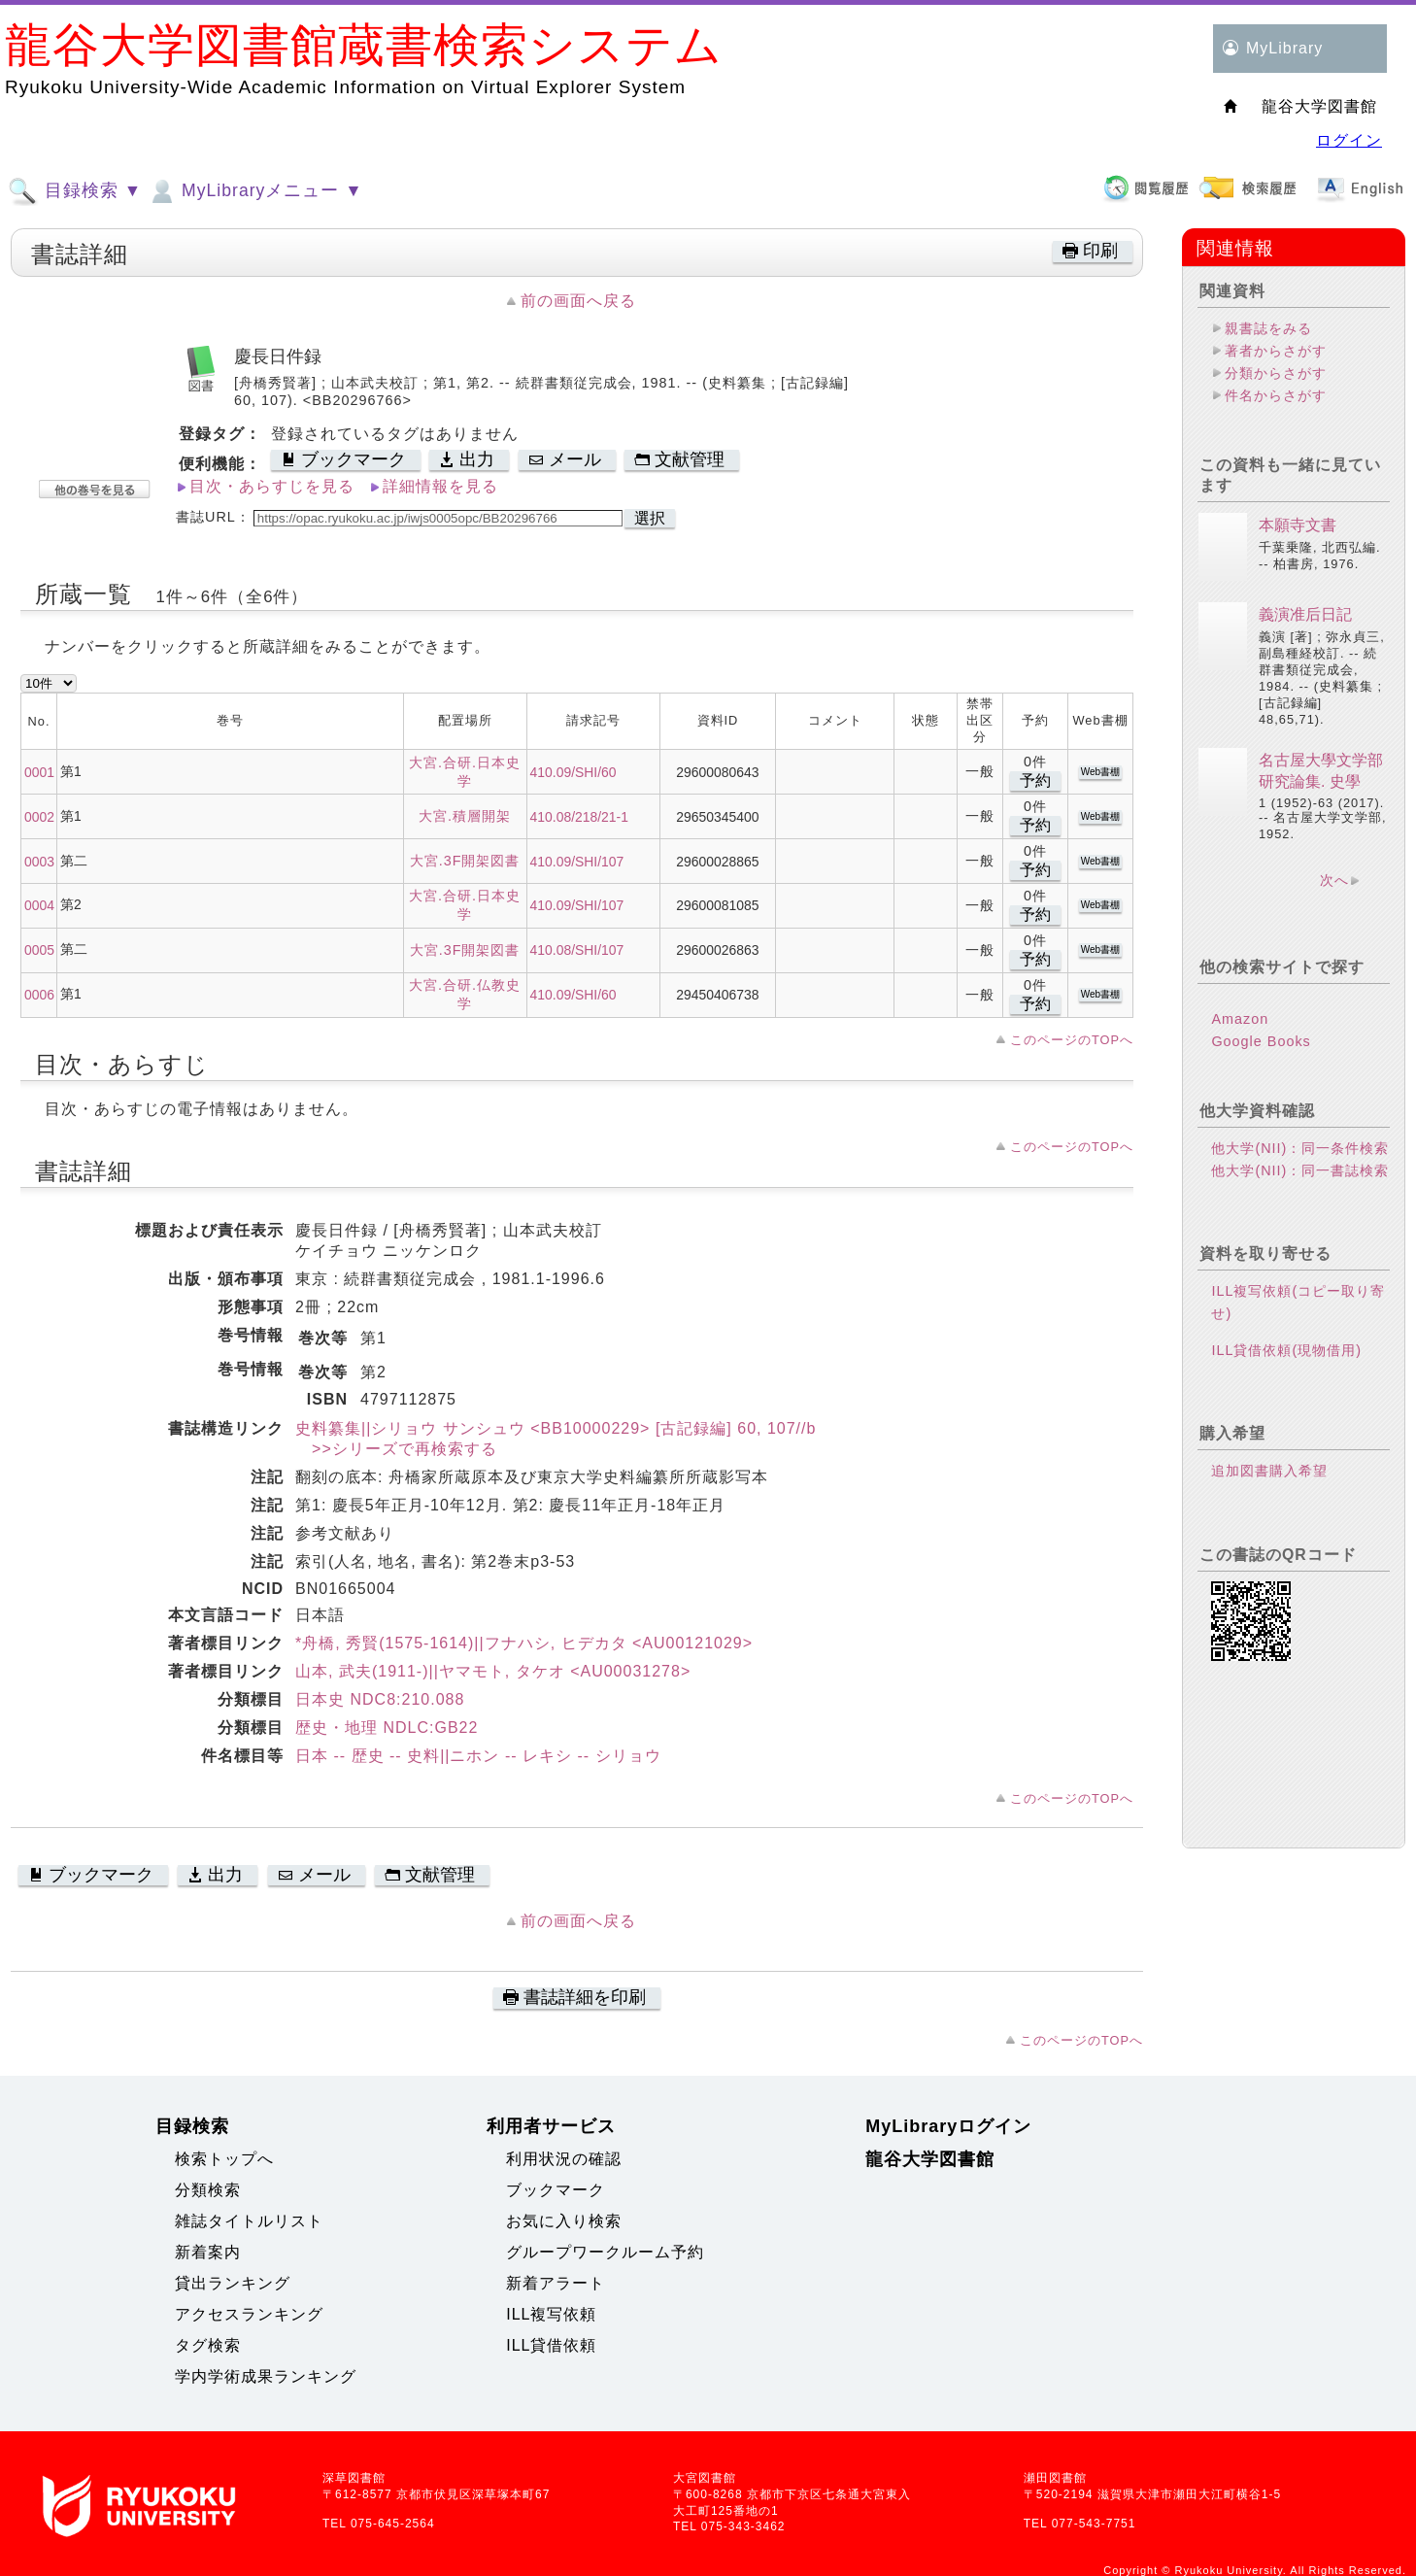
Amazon (1239, 1019)
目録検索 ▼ (75, 191)
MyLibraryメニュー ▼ (254, 191)
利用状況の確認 (564, 2159)
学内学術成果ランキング (265, 2376)
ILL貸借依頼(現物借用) (1286, 1350)
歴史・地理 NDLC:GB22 (386, 1727)
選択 (649, 518)
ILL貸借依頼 (551, 2345)
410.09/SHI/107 (577, 861)
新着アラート (555, 2283)
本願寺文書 (1297, 525)
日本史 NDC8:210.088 (379, 1699)
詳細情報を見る (440, 486)
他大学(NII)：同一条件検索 (1300, 1148)
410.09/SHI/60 (573, 772)
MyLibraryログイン (948, 2126)
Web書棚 (1100, 771)
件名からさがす (1276, 395)
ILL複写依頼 (551, 2314)
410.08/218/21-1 (579, 817)
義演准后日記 (1305, 614)
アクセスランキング (249, 2314)
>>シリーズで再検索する (396, 1449)
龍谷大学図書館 (930, 2159)
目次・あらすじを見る (271, 486)
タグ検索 (208, 2345)
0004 (39, 905)
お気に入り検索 (564, 2221)
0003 (39, 861)
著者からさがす (1276, 350)
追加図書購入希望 (1269, 1470)
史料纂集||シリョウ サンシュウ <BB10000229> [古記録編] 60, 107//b (555, 1428)
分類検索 (208, 2190)
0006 (39, 994)
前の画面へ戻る (578, 300)
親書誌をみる (1268, 328)
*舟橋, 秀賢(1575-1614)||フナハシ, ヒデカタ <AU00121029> (524, 1643)
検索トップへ (224, 2159)
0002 (39, 817)
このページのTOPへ (1071, 1040)
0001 (39, 772)
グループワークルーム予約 (605, 2252)
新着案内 (208, 2252)
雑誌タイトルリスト (249, 2221)
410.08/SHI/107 (577, 950)
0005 (39, 950)
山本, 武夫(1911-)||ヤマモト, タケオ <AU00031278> (493, 1671)
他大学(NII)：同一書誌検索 (1300, 1170)
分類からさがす (1276, 373)
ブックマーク (555, 2190)
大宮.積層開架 (465, 816)
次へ (1334, 880)
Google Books (1260, 1041)
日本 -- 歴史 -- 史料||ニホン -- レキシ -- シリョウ (478, 1755)
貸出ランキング (232, 2283)
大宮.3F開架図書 (465, 860)
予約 (1035, 780)
